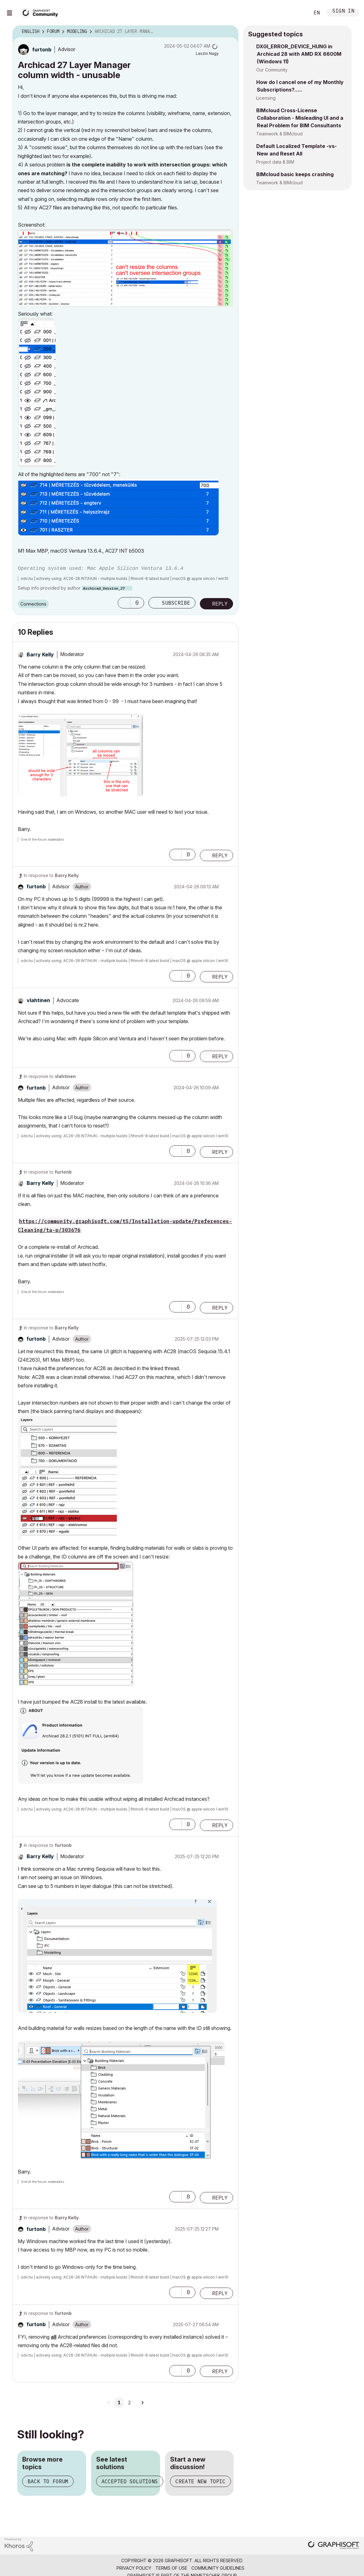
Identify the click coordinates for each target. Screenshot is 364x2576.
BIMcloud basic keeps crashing (295, 174)
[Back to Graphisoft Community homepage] (41, 12)
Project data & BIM (275, 162)
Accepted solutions (129, 2481)
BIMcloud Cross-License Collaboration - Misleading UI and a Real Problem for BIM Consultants (299, 118)
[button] (125, 268)
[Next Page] (142, 2402)
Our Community (272, 69)
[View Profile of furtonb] (41, 49)
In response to (51, 875)
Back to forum (48, 2481)
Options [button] (230, 31)
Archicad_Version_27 (104, 588)
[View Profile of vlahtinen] (38, 1000)
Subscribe (176, 603)
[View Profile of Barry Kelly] (40, 654)
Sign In (343, 11)
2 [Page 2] (129, 2402)
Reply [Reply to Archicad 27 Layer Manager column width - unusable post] (220, 604)
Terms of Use (171, 2568)
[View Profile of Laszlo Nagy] (207, 53)
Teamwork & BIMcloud (279, 133)
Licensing (266, 98)
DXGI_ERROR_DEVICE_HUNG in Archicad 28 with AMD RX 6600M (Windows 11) (298, 54)
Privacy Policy (134, 2568)
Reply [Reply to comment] (220, 855)
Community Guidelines (217, 2568)
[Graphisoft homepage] (333, 2545)
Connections (33, 604)
